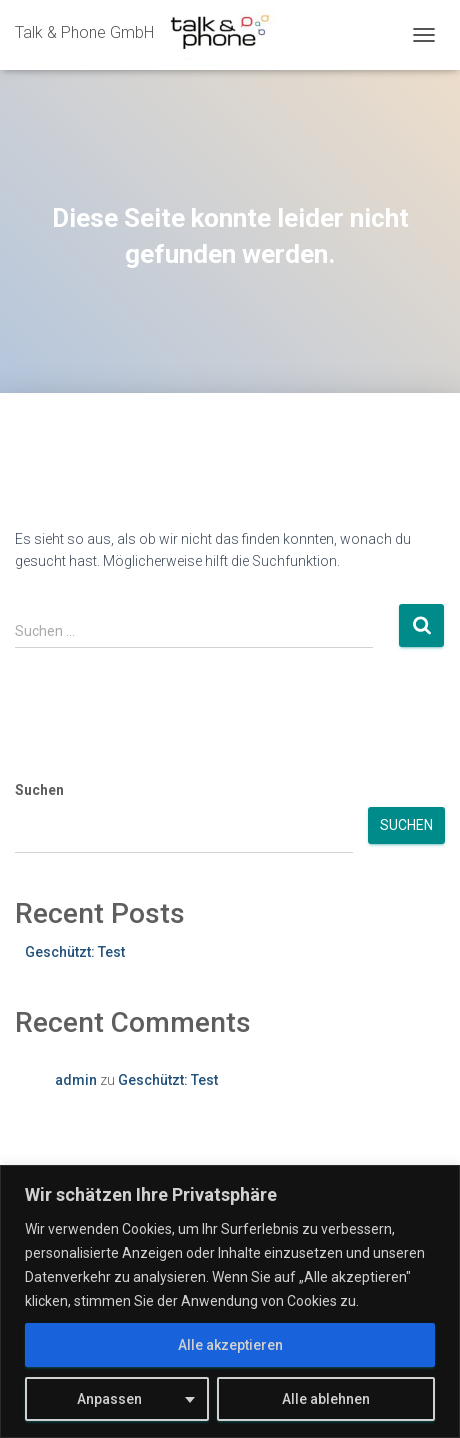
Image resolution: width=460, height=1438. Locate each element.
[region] (230, 1301)
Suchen (39, 790)
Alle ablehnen (326, 1399)
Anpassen (109, 1399)
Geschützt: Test (75, 952)
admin (76, 1080)
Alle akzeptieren (230, 1345)
